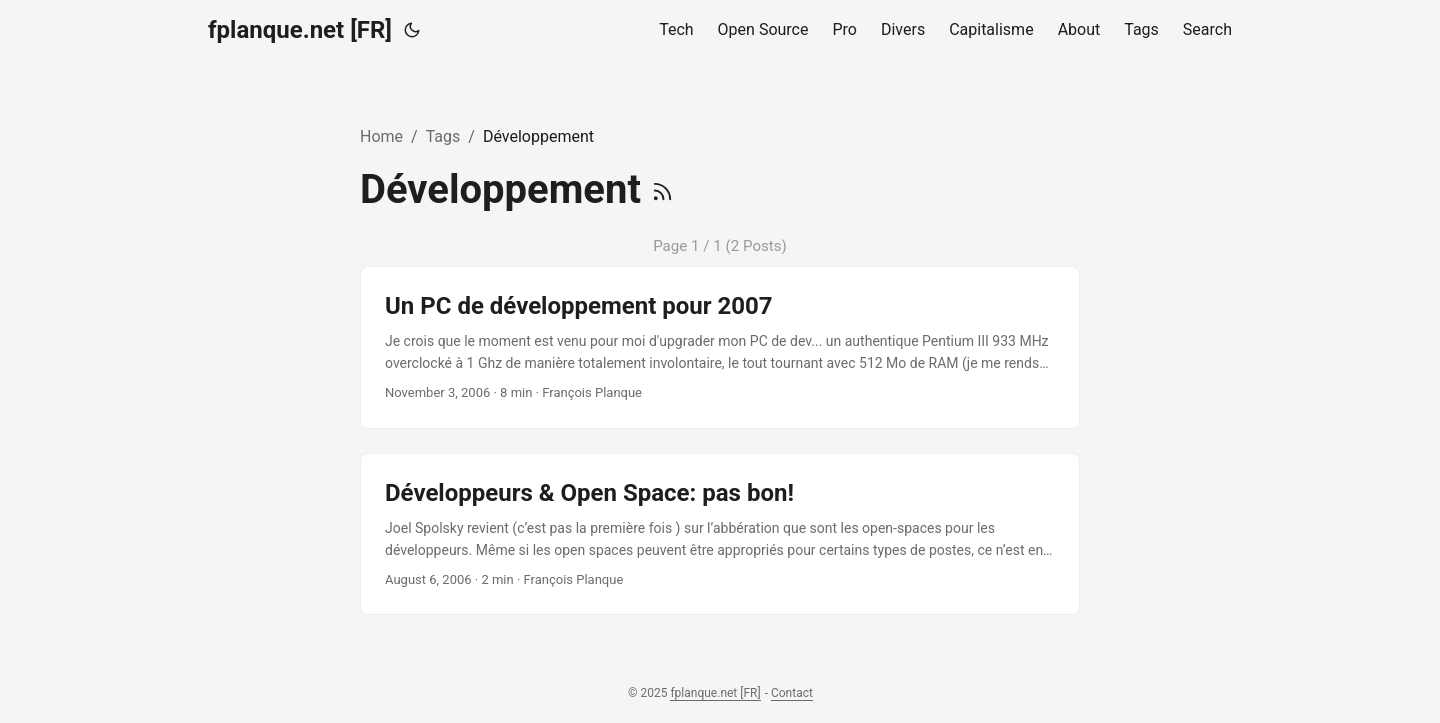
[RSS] (662, 189)
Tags (443, 136)
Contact (792, 693)
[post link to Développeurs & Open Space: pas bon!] (720, 534)
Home (381, 136)
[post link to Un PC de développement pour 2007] (720, 347)
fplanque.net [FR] (300, 30)
